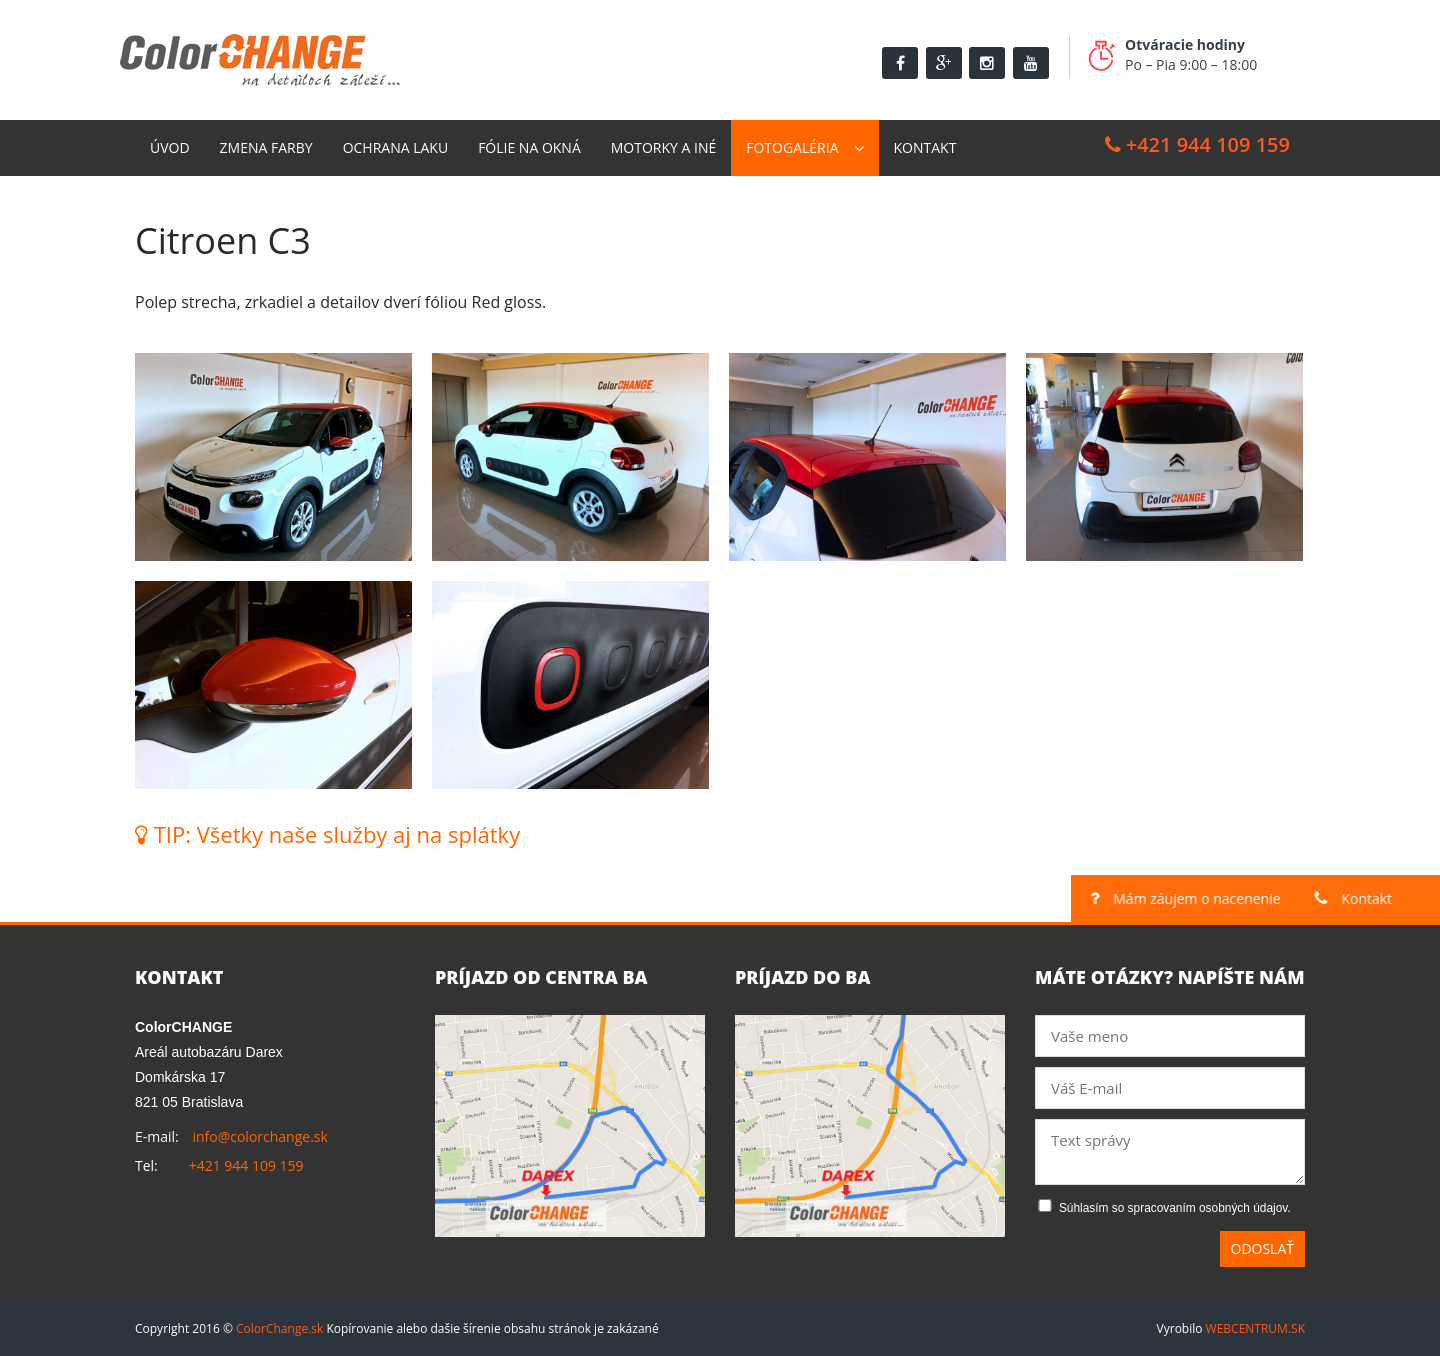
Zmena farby (266, 147)
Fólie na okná (529, 147)
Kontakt (925, 147)
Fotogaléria (792, 147)
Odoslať (1263, 1248)
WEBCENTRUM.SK (1255, 1328)
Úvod (170, 147)
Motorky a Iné (663, 147)
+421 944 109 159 (1197, 144)
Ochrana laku (396, 147)
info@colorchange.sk (259, 1136)
